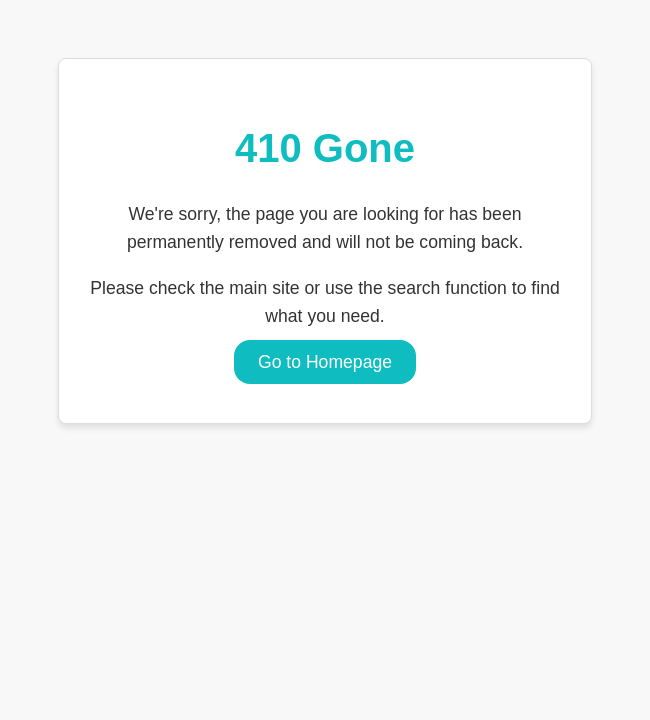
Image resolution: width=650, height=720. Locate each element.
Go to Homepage (325, 362)
